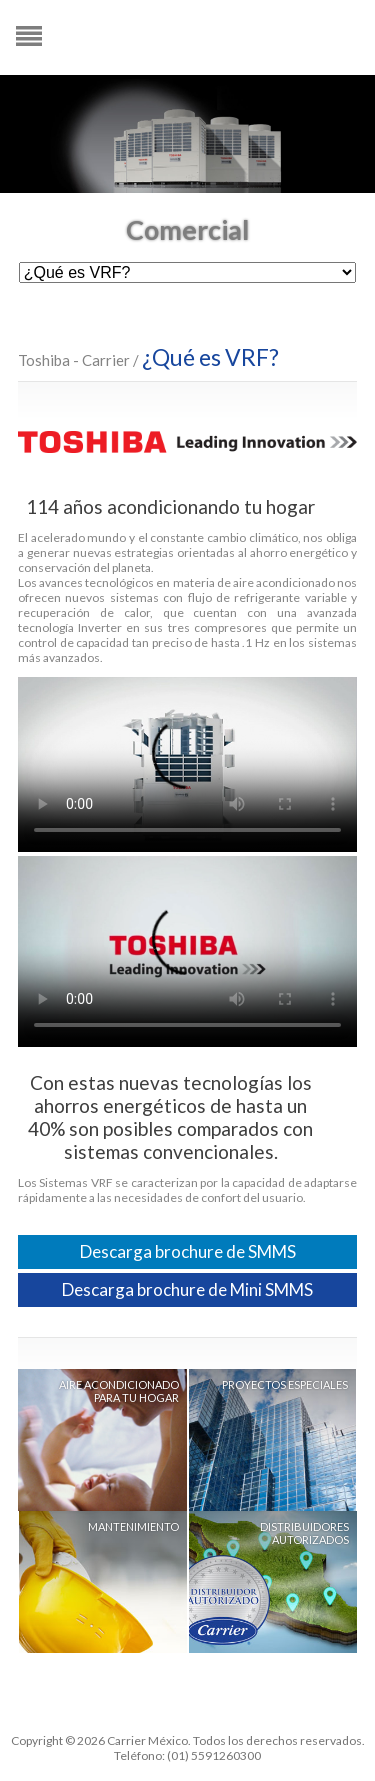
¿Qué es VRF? (210, 357)
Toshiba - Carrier (74, 360)
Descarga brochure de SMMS (188, 1251)
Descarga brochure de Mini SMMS (187, 1289)
